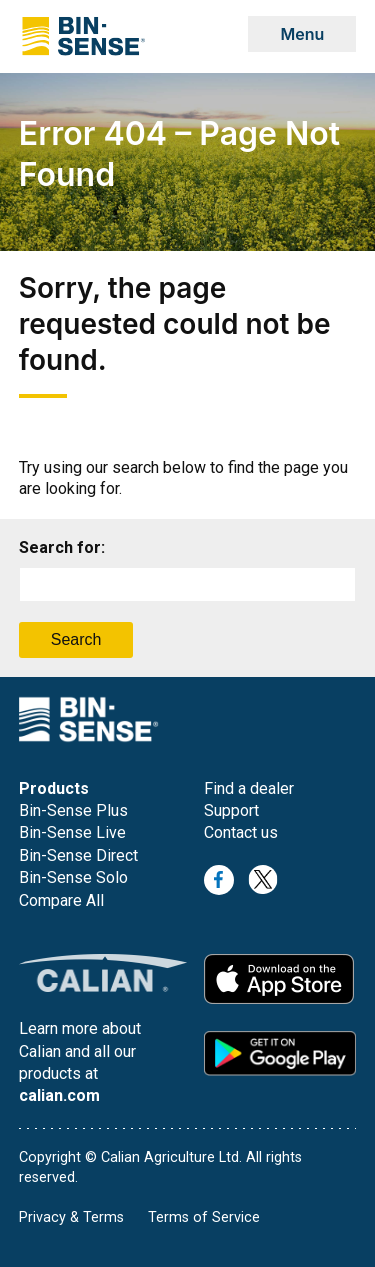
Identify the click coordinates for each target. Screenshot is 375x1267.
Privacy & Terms (71, 1217)
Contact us (241, 832)
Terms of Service (204, 1217)
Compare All (61, 900)
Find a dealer (249, 788)
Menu (302, 34)
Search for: (62, 547)
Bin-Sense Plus (73, 810)
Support (231, 810)
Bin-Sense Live (72, 832)
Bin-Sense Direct (78, 855)
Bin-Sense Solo (73, 877)
